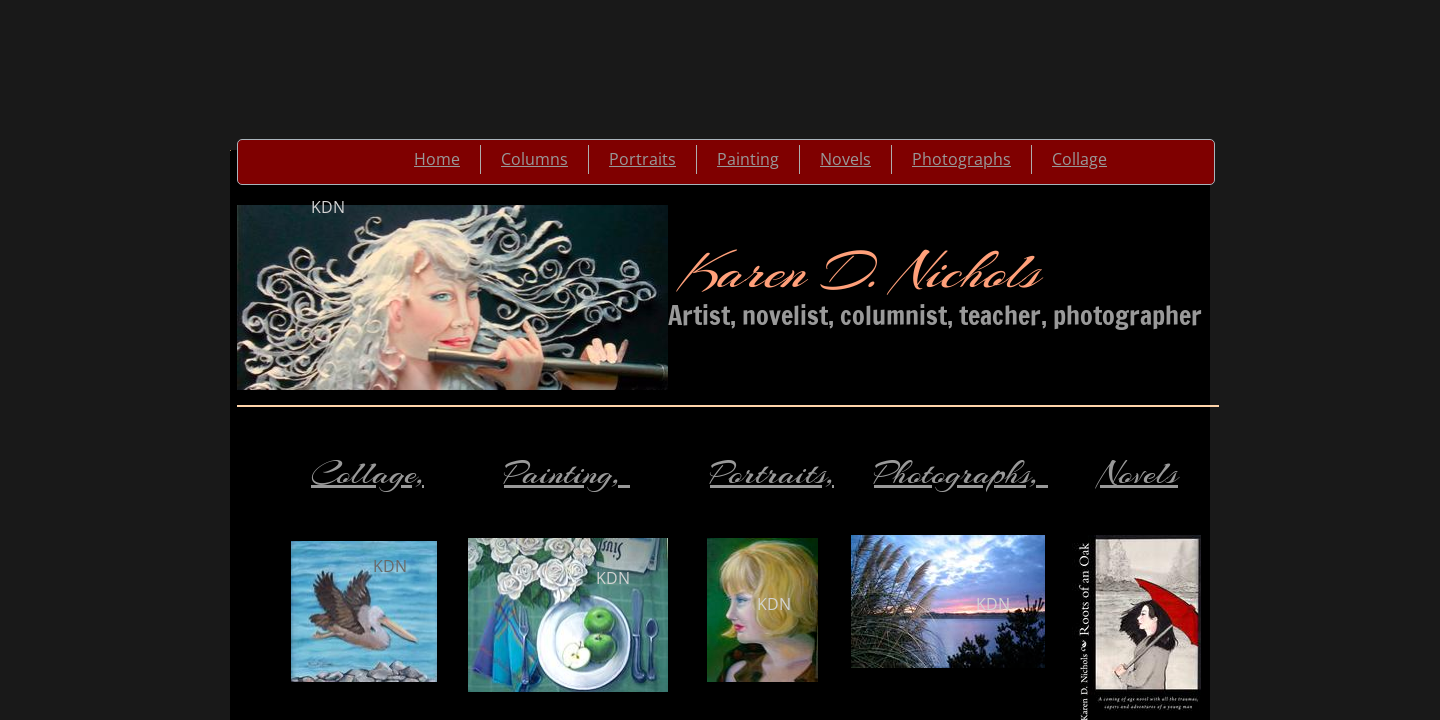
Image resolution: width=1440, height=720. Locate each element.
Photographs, (961, 473)
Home (437, 159)
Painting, (567, 473)
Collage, (367, 473)
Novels (845, 159)
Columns (534, 159)
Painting (748, 159)
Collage (1079, 159)
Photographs (961, 159)
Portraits (642, 159)
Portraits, (772, 473)
